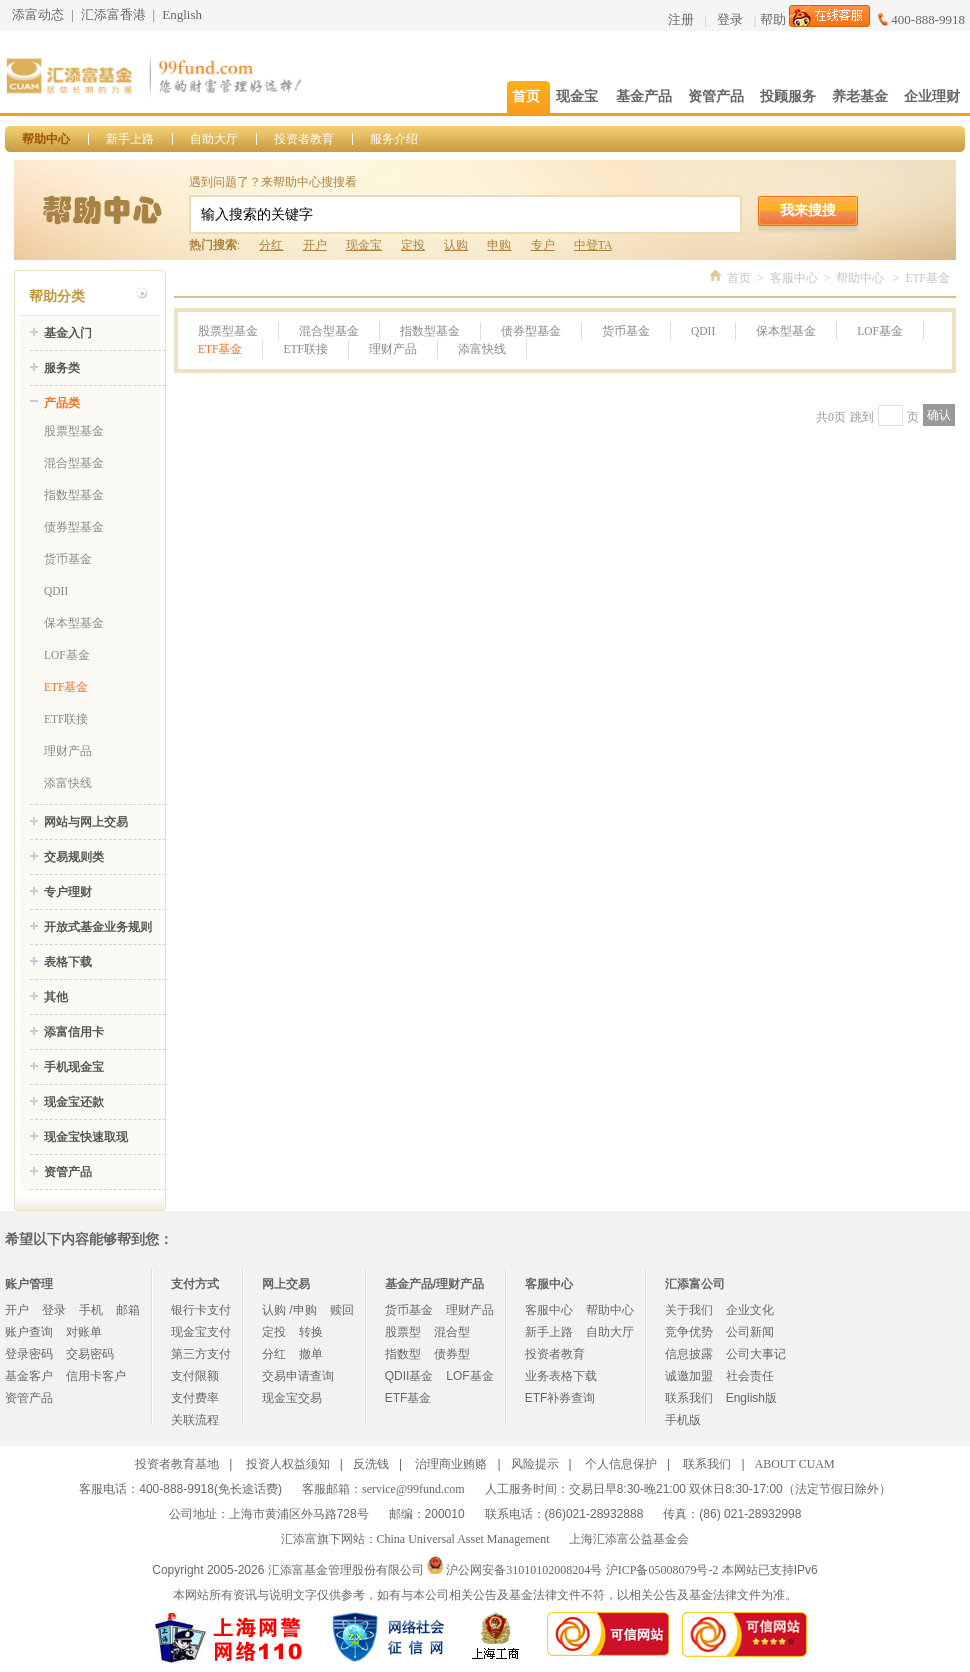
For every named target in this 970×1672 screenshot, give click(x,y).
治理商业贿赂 (451, 1464)
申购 (499, 245)
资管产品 (68, 1172)
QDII (56, 591)
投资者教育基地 (177, 1464)
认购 (456, 245)
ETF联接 (66, 719)
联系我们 (689, 1398)
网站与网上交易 (86, 822)
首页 (739, 278)
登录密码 (29, 1354)
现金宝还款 (74, 1102)
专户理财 (68, 892)
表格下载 (68, 962)
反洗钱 (371, 1464)
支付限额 (195, 1376)
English (182, 14)
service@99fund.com (413, 1489)
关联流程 (195, 1420)
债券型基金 (74, 527)
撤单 (311, 1354)
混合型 (452, 1332)
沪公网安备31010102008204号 (524, 1570)
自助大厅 (214, 139)
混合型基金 (74, 463)
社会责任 (750, 1376)
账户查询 (29, 1332)
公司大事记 (756, 1354)
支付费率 (195, 1398)
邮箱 (128, 1310)
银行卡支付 (201, 1310)
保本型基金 (74, 623)
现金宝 (364, 245)
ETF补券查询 (560, 1398)
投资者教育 (304, 139)
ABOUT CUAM (795, 1464)
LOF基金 (67, 655)
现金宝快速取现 (86, 1137)
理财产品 (68, 751)
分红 (271, 245)
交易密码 (90, 1354)
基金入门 (68, 333)
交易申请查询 (298, 1376)
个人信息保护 (621, 1464)
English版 (751, 1398)
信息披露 (689, 1354)
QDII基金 (409, 1376)
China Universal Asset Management (463, 1539)
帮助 (773, 19)
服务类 (62, 368)
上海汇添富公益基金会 (629, 1539)
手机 (91, 1310)
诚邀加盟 (689, 1376)
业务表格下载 (561, 1376)
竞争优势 (689, 1332)
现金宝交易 (292, 1398)
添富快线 (68, 783)
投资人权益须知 (288, 1464)
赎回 (342, 1310)
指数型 (403, 1354)
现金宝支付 (201, 1332)
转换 (311, 1332)
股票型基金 (74, 431)
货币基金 (68, 559)
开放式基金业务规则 (98, 927)
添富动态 (38, 14)
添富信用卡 (74, 1032)
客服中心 (794, 278)
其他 (56, 997)
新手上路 (130, 139)
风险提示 (535, 1464)
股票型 (403, 1332)
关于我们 (689, 1310)
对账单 (84, 1332)
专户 (543, 245)
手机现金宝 (74, 1067)
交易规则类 (74, 857)
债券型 (452, 1354)
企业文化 (750, 1310)
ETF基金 (66, 687)
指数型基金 (74, 495)
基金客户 (29, 1376)
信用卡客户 (96, 1376)
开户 (315, 245)
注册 (681, 19)
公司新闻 (750, 1332)
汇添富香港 (113, 14)
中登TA (593, 245)
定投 (413, 245)
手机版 (683, 1420)
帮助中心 (46, 139)
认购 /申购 (289, 1310)
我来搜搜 (808, 210)
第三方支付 (201, 1354)
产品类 (62, 403)
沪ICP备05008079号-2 (662, 1570)
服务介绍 (394, 139)
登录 (730, 19)
